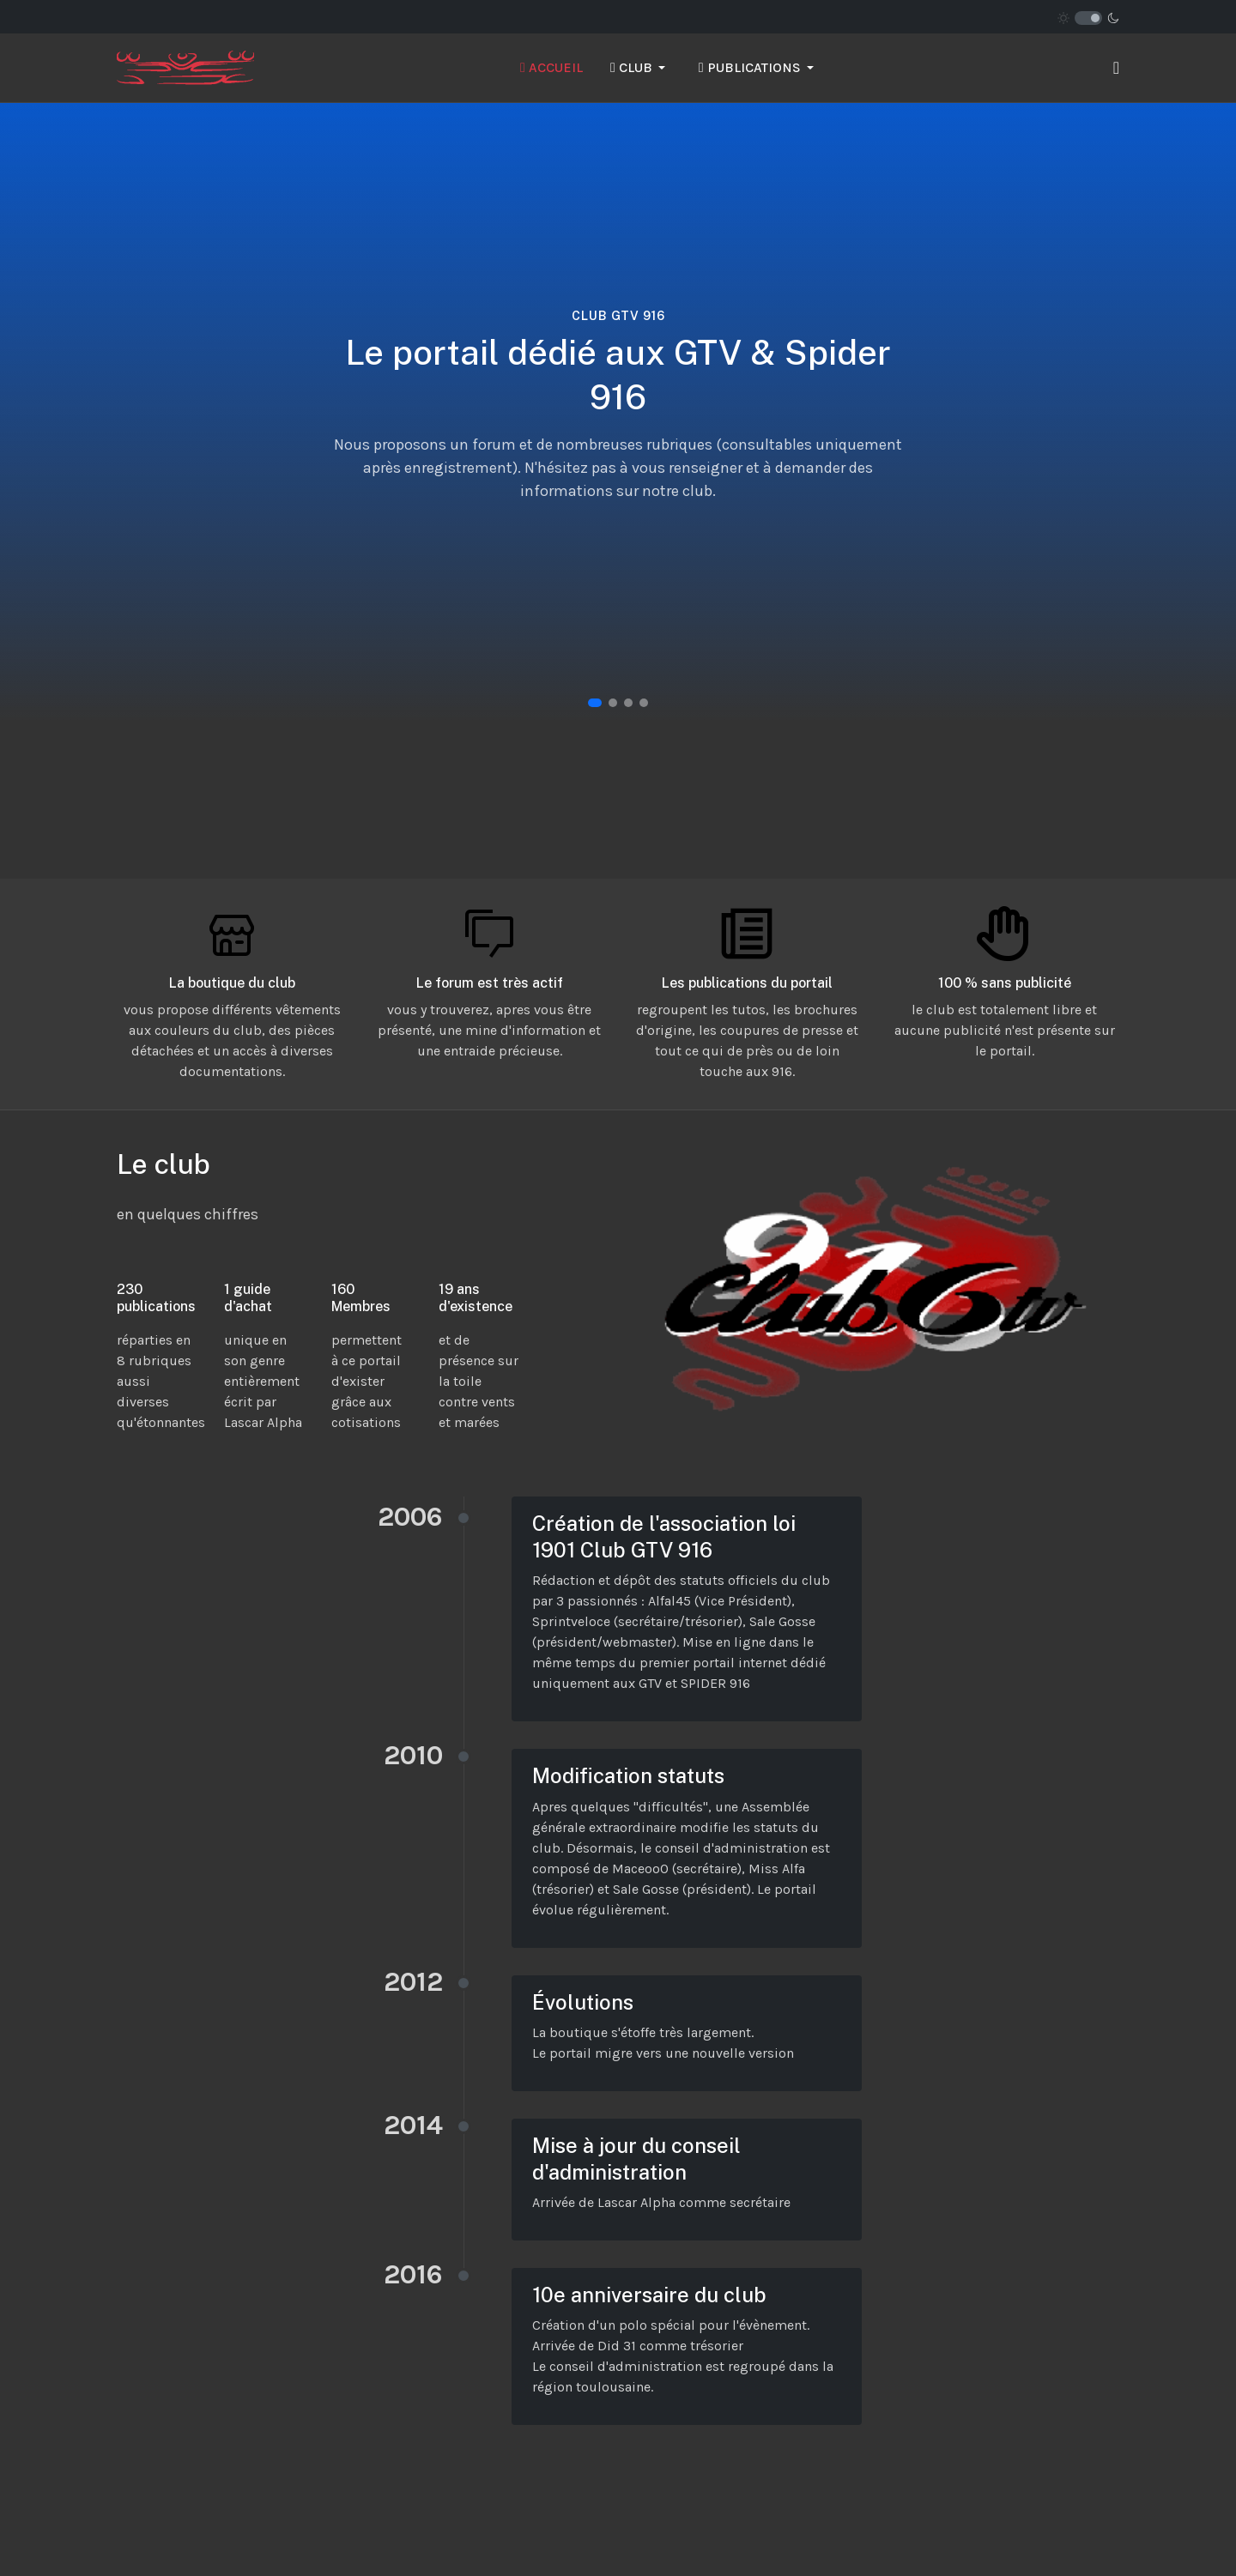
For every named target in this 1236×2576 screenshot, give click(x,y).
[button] (641, 67)
